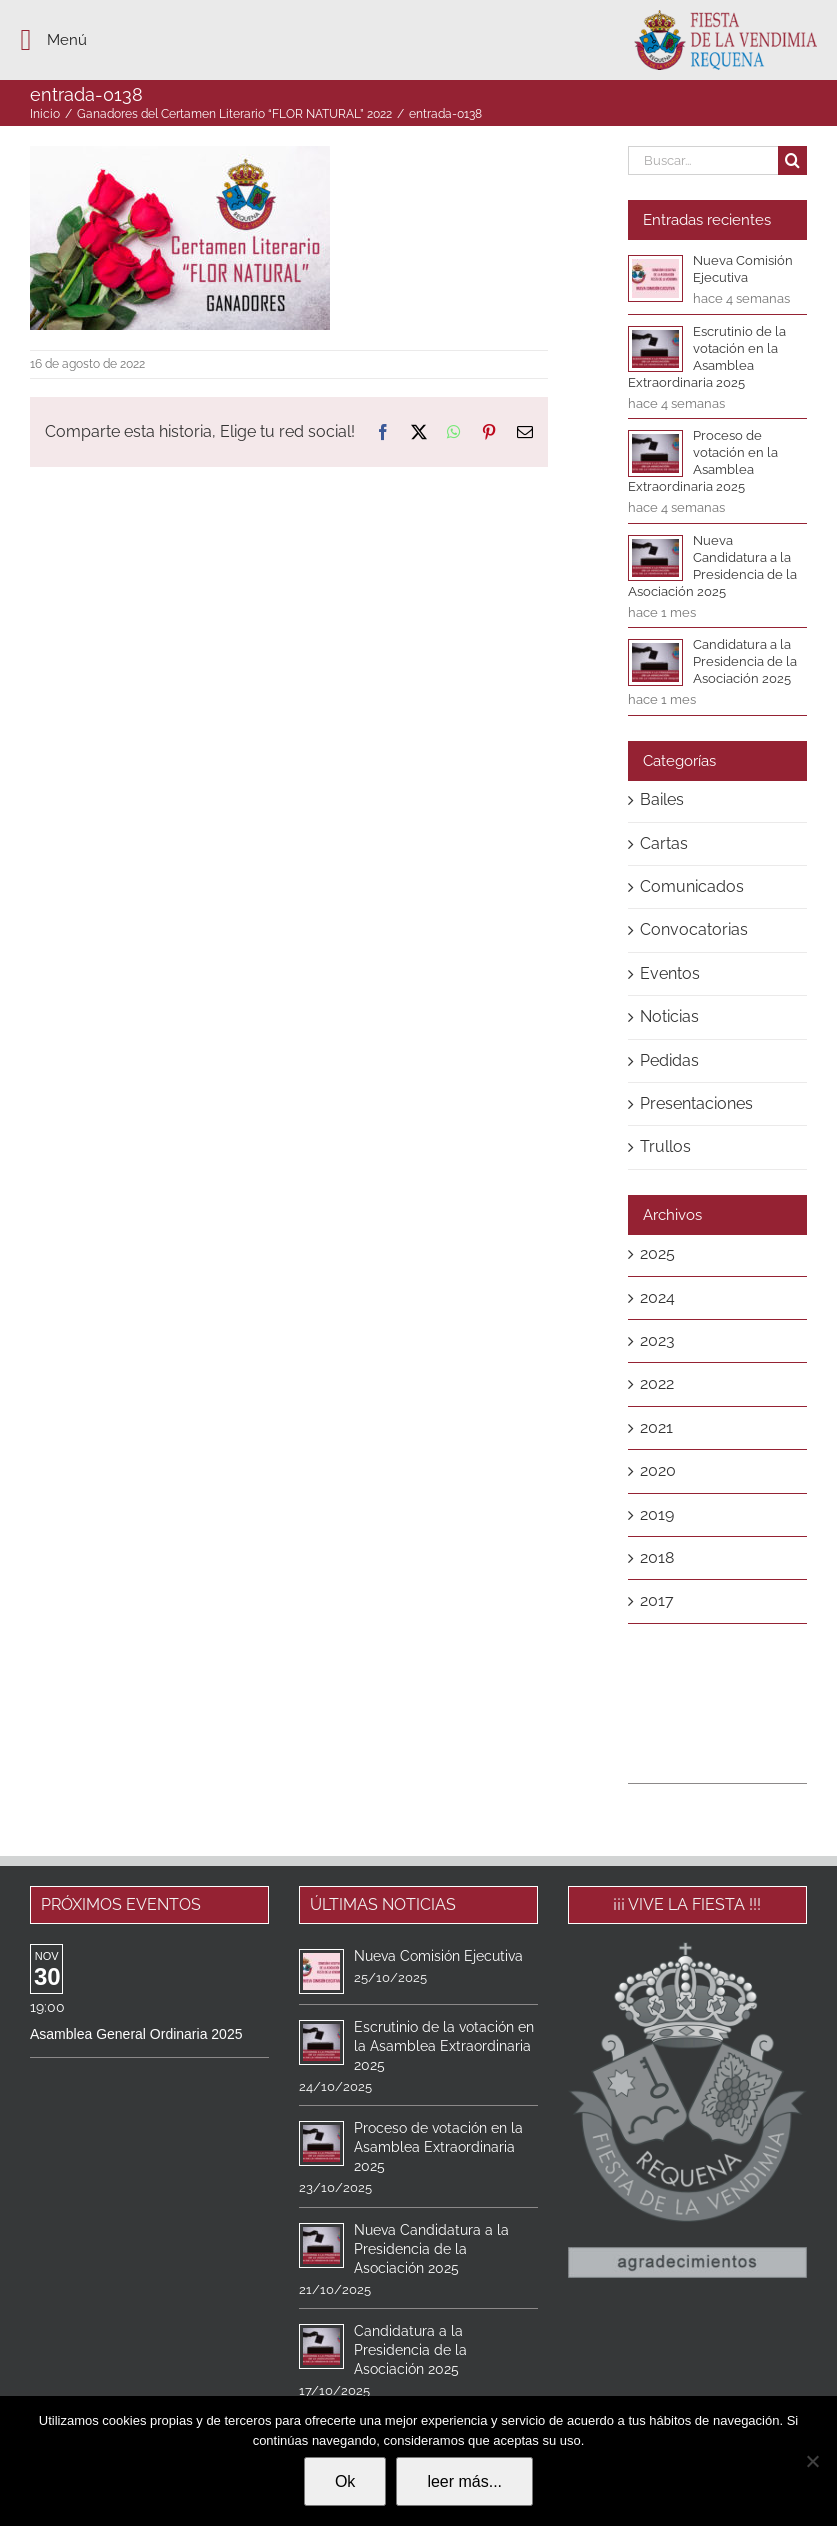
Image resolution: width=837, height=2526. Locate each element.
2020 (658, 1470)
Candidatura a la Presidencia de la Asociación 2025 (745, 661)
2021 (656, 1427)
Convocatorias (694, 929)
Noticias (669, 1016)
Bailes (662, 799)
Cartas (664, 843)
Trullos (665, 1146)
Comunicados (692, 886)
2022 (657, 1383)
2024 (657, 1297)
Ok (345, 2481)
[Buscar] (792, 160)
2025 (657, 1253)
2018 (657, 1557)
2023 (657, 1340)
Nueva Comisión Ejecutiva (438, 1956)
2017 (657, 1600)
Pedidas (669, 1060)
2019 (657, 1514)
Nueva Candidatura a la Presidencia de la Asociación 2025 (431, 2249)
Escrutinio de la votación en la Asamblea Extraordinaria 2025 (444, 2046)
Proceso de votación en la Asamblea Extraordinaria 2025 (438, 2147)
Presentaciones (696, 1103)
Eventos (670, 973)
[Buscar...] (703, 160)
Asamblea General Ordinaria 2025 (136, 2034)
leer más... (464, 2481)
